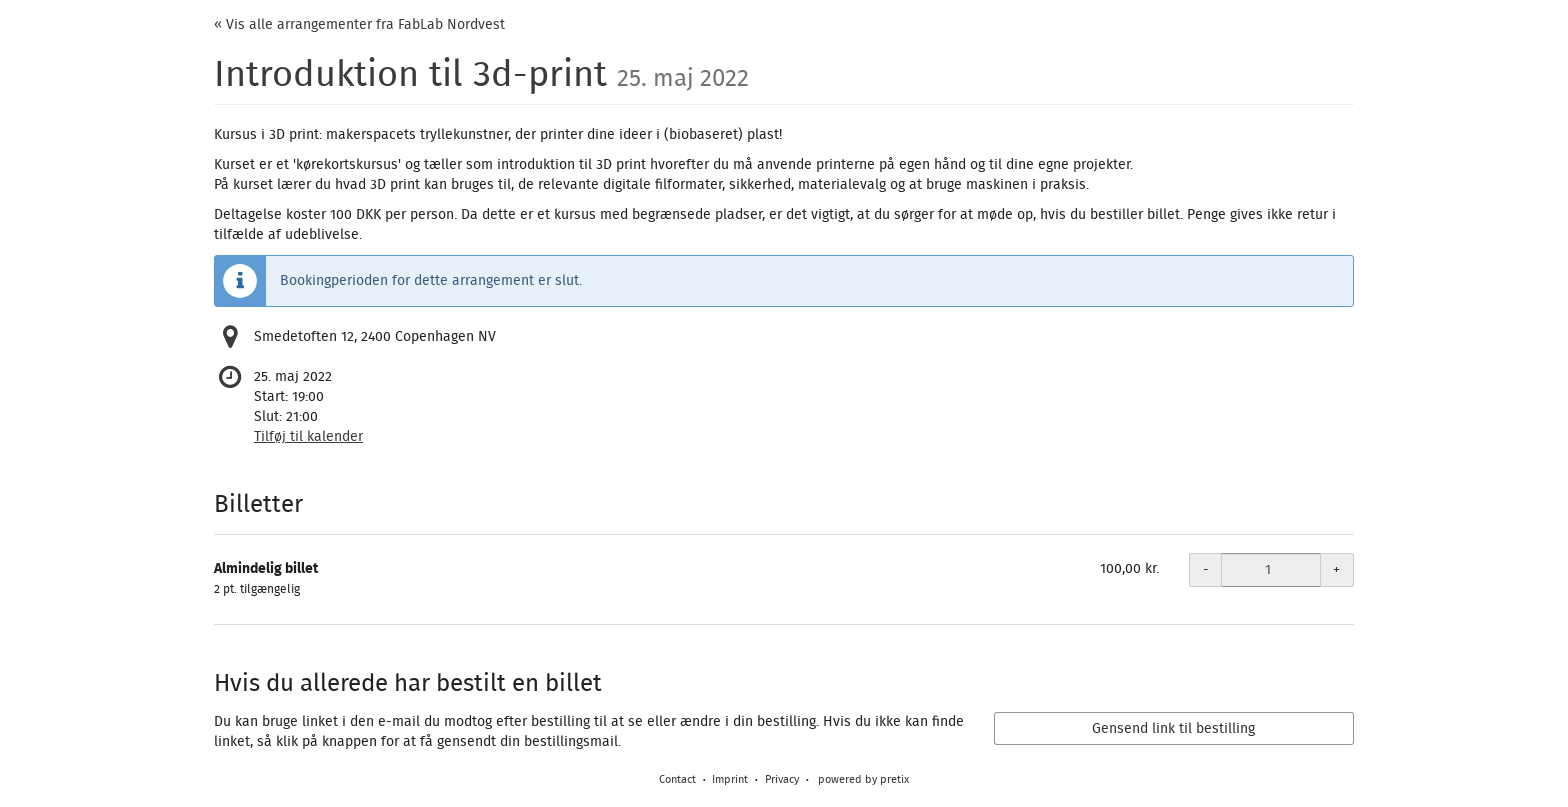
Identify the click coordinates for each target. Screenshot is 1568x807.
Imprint (730, 779)
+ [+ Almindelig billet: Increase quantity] (1336, 570)
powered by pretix (863, 779)
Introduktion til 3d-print (481, 75)
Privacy (782, 779)
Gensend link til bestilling (1173, 729)
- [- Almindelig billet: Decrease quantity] (1206, 570)
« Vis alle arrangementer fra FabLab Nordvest (359, 25)
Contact (677, 779)
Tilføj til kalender (308, 437)
